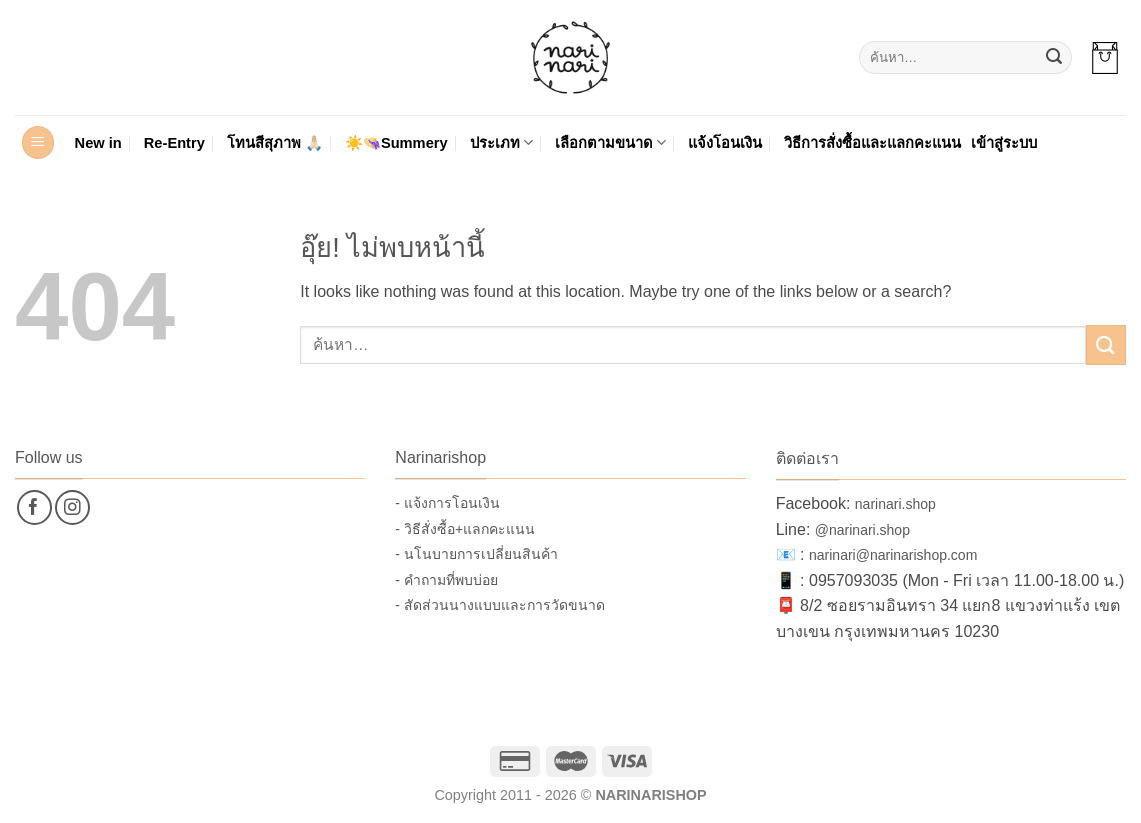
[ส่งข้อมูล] (1054, 58)
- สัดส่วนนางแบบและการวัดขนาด (500, 605)
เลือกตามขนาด (610, 142)
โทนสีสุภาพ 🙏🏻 (275, 143)
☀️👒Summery (396, 143)
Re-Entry (174, 143)
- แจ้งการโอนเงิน (447, 503)
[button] (1105, 58)
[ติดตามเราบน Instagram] (72, 507)
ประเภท (501, 142)
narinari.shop (895, 504)
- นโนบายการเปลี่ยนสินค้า (476, 554)
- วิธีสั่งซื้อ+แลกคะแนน (465, 529)
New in (98, 143)
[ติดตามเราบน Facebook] (34, 507)
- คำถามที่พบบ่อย (446, 580)
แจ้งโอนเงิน (725, 143)
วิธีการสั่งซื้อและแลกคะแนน (872, 143)
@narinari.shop (862, 530)
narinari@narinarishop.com (893, 555)
